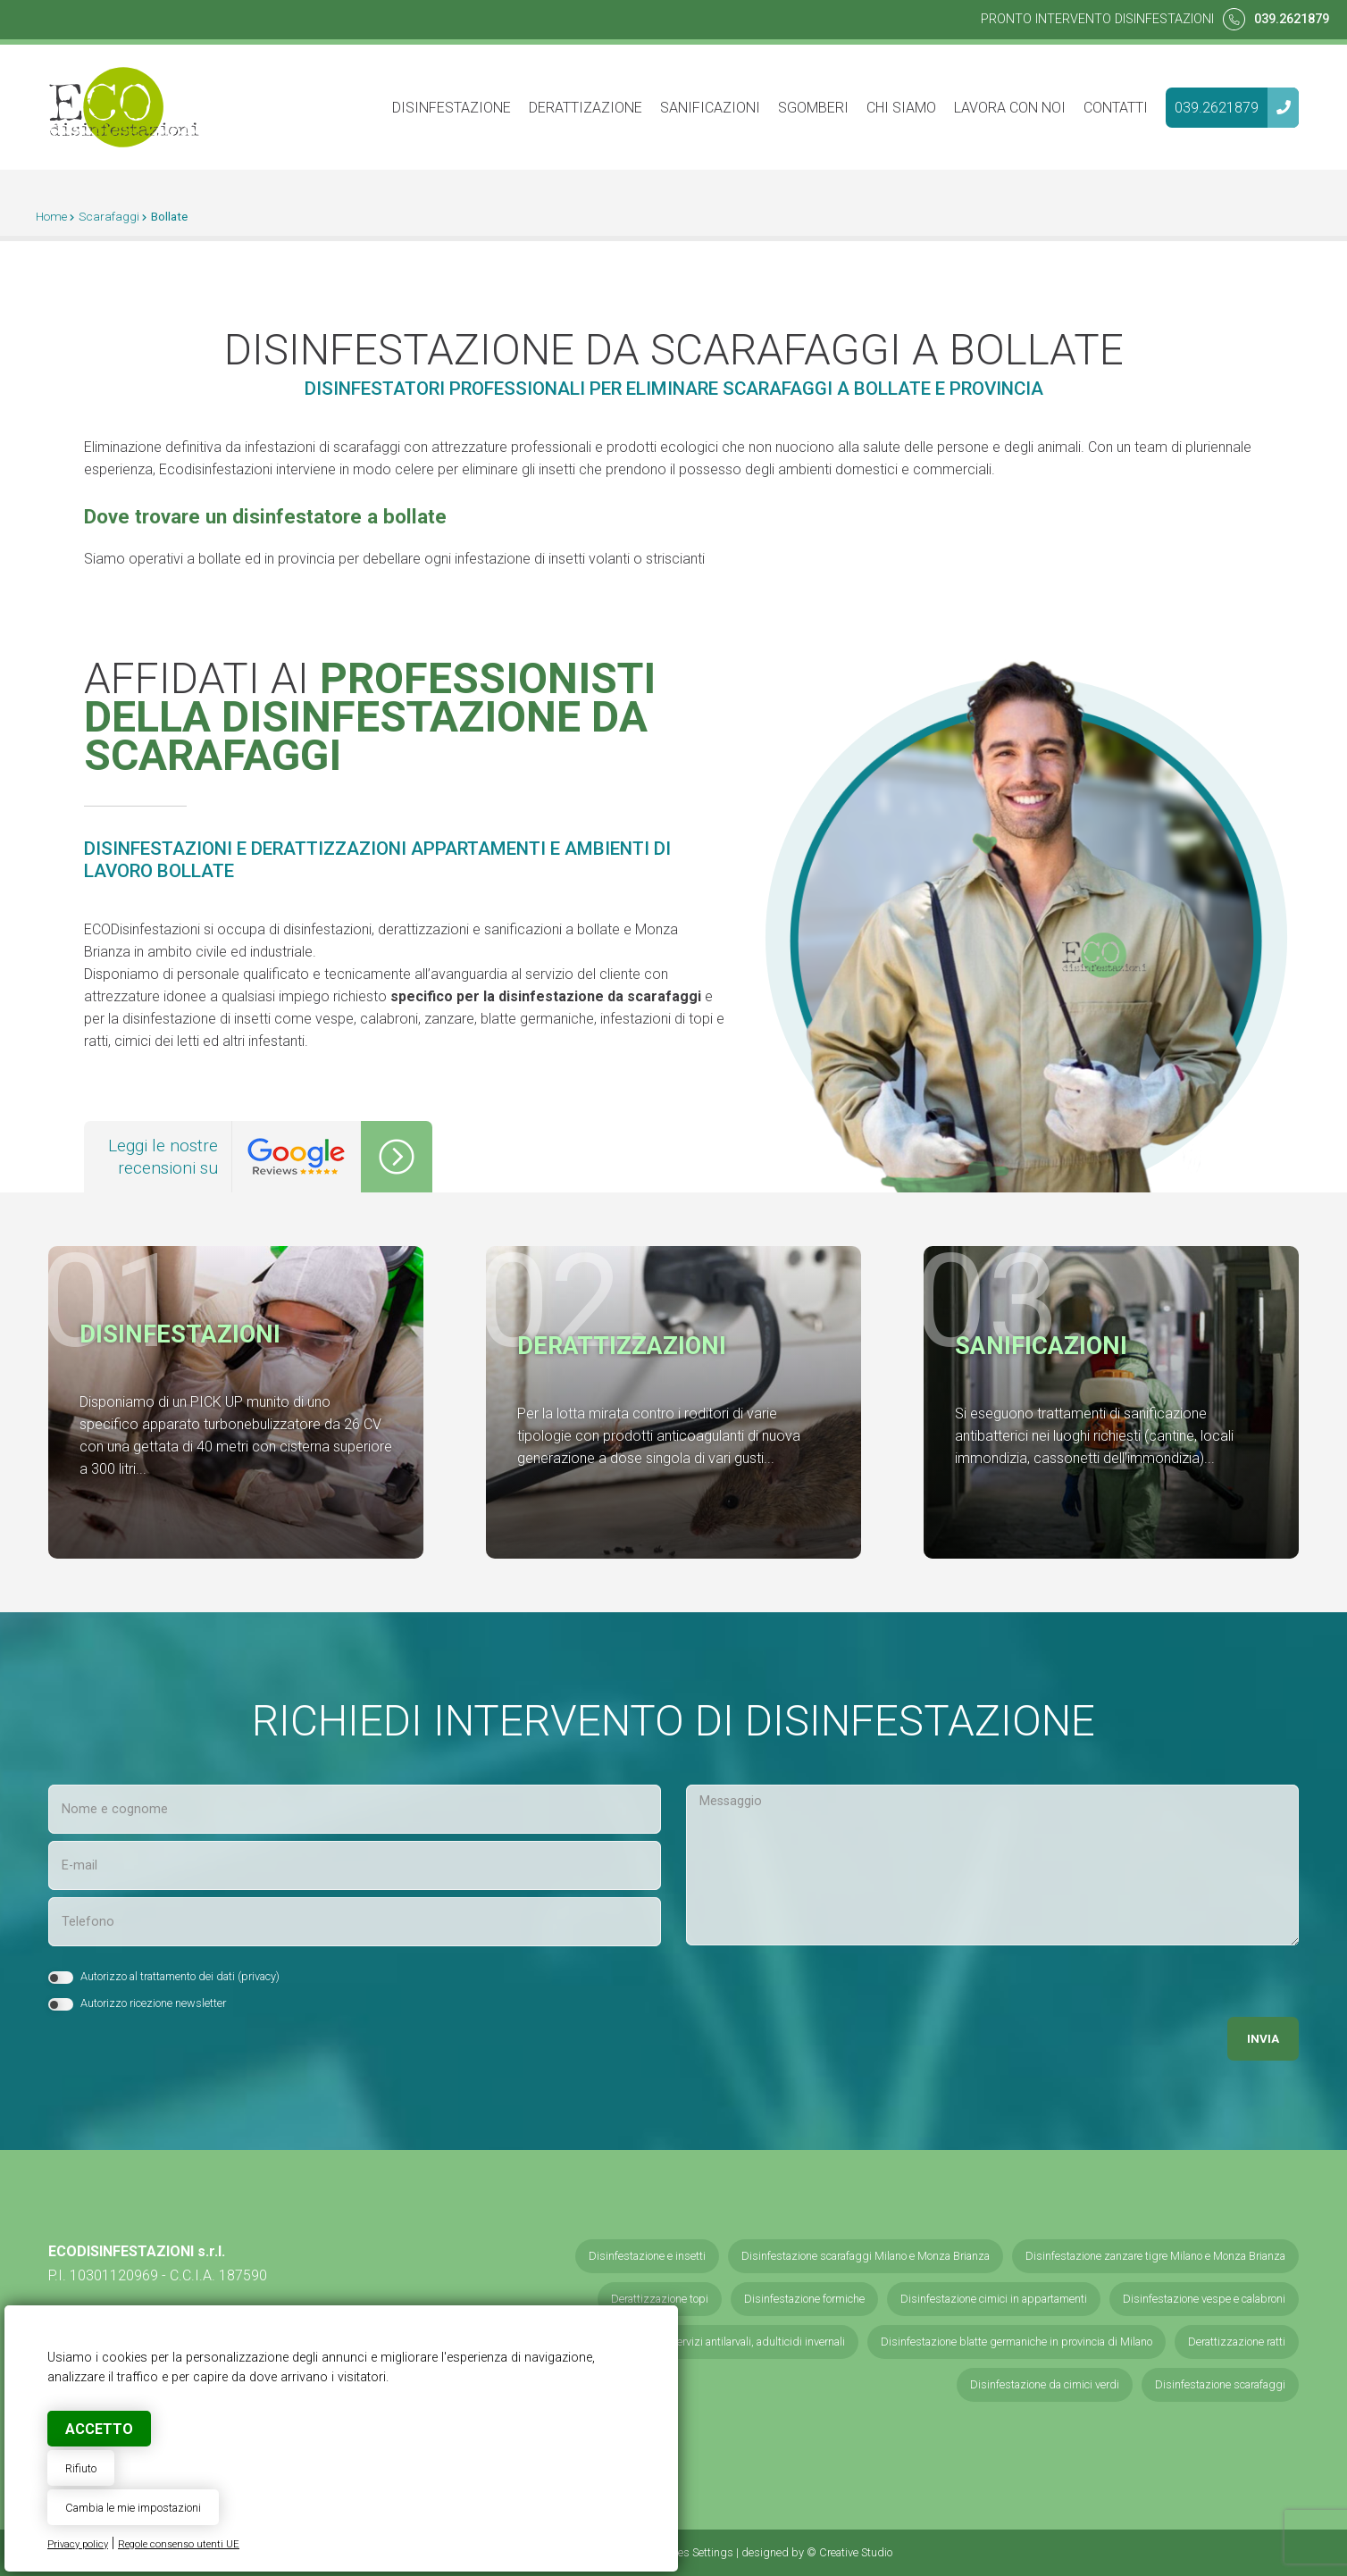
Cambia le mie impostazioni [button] (133, 2507)
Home (51, 216)
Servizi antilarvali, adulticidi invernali (758, 2341)
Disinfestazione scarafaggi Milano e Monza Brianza (865, 2255)
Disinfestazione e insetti (647, 2255)
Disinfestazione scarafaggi (1220, 2384)
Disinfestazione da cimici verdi (1044, 2384)
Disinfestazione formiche (804, 2298)
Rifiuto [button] (80, 2468)
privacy (258, 1976)
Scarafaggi (109, 216)
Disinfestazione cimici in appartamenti (993, 2298)
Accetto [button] (99, 2429)
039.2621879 (1291, 19)
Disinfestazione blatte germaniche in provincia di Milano (1016, 2341)
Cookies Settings (692, 2552)
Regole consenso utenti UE (178, 2544)
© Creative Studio (849, 2552)
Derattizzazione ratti (1236, 2341)
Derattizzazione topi (659, 2298)
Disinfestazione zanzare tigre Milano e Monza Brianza (1155, 2255)
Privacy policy (77, 2544)
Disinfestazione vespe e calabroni (1204, 2298)
